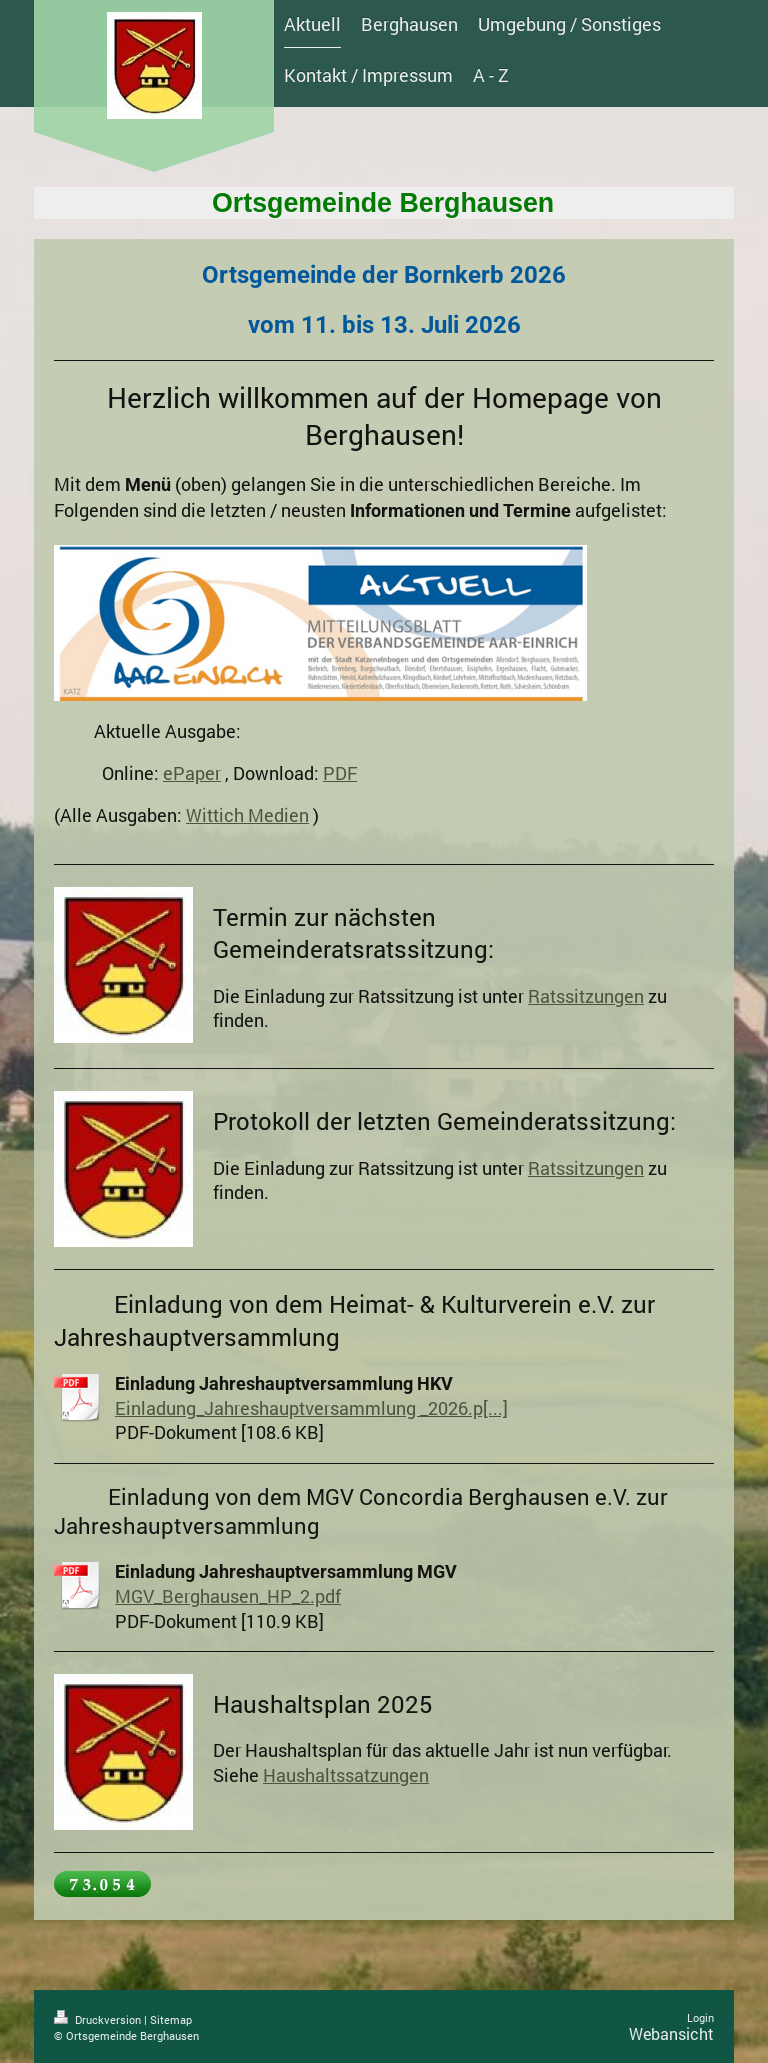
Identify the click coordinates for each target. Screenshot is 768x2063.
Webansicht (671, 2033)
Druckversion (99, 2019)
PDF (340, 773)
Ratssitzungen (586, 996)
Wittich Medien (247, 815)
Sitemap (171, 2019)
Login (700, 2017)
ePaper (192, 773)
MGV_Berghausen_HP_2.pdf (228, 1596)
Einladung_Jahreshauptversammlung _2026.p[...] (311, 1408)
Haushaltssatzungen (346, 1775)
